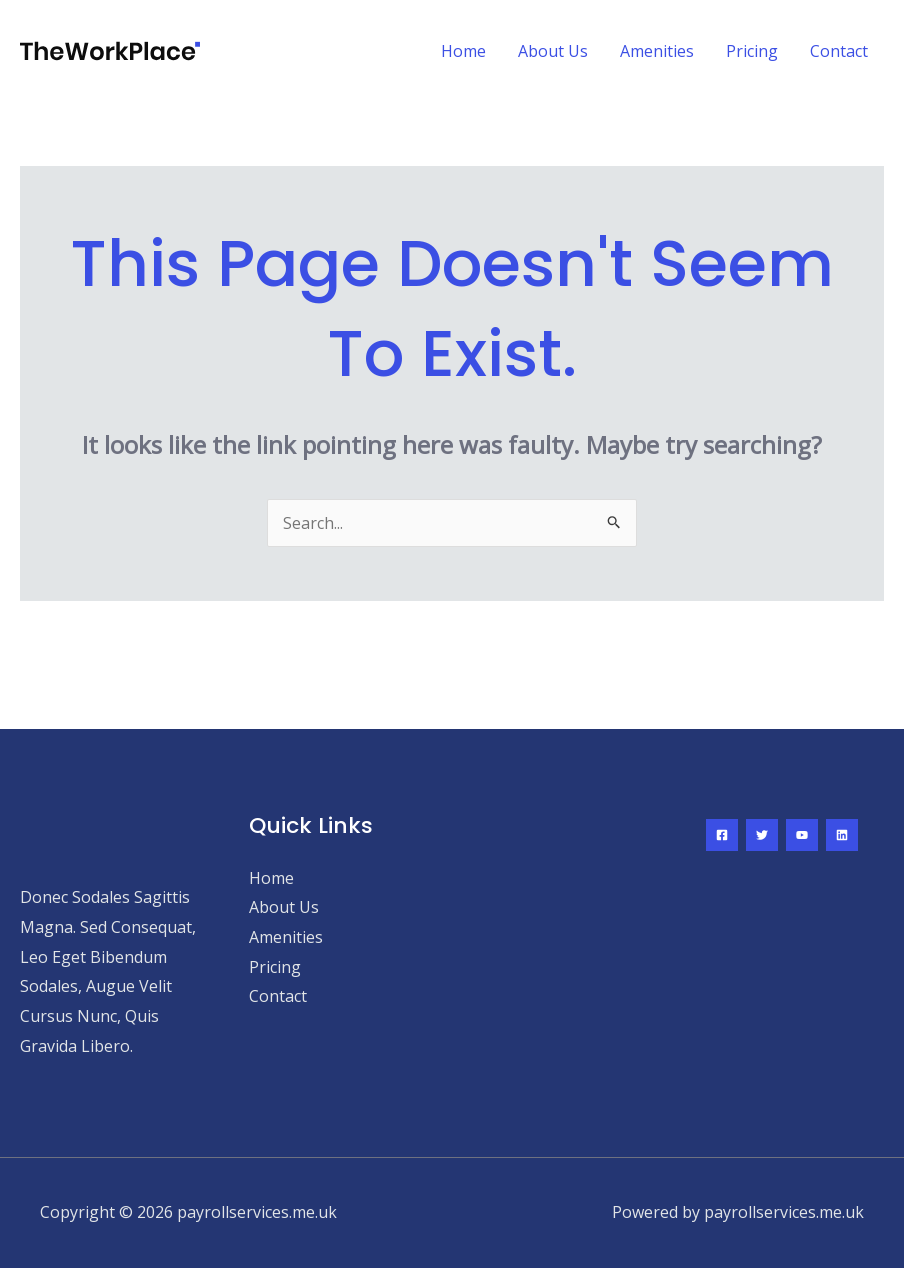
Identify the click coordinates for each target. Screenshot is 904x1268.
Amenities (657, 51)
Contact (839, 51)
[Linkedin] (842, 835)
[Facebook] (722, 835)
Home (463, 51)
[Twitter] (762, 835)
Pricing (752, 51)
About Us (553, 51)
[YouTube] (802, 835)
